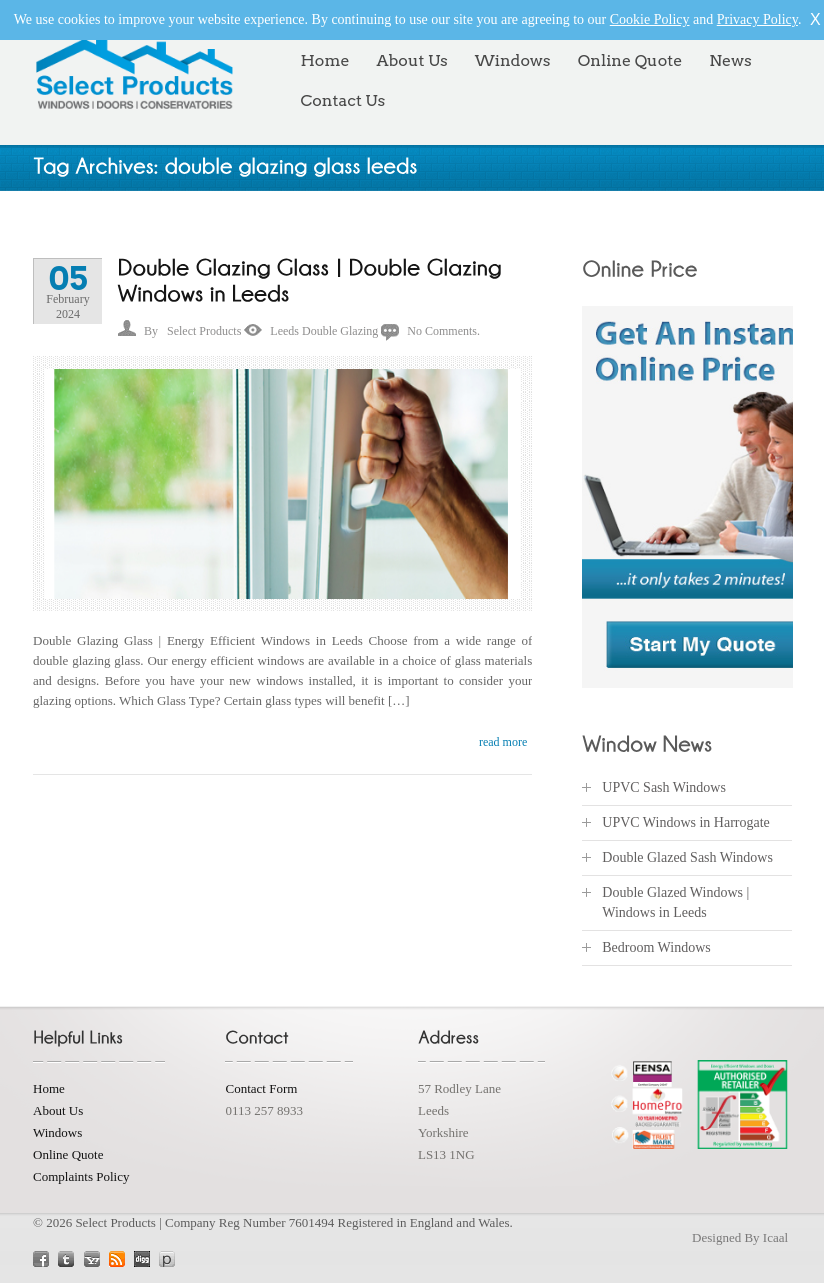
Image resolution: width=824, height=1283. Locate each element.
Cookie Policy (650, 19)
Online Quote (630, 60)
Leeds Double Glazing (324, 331)
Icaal (775, 1237)
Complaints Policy (81, 1176)
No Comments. (443, 331)
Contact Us (342, 100)
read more (503, 742)
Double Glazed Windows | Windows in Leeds (675, 902)
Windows (513, 60)
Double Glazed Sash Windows (687, 857)
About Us (412, 60)
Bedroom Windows (656, 947)
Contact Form (261, 1088)
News (730, 60)
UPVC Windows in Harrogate (686, 822)
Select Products (204, 331)
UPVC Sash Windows (664, 787)
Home (324, 60)
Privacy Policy (757, 19)
